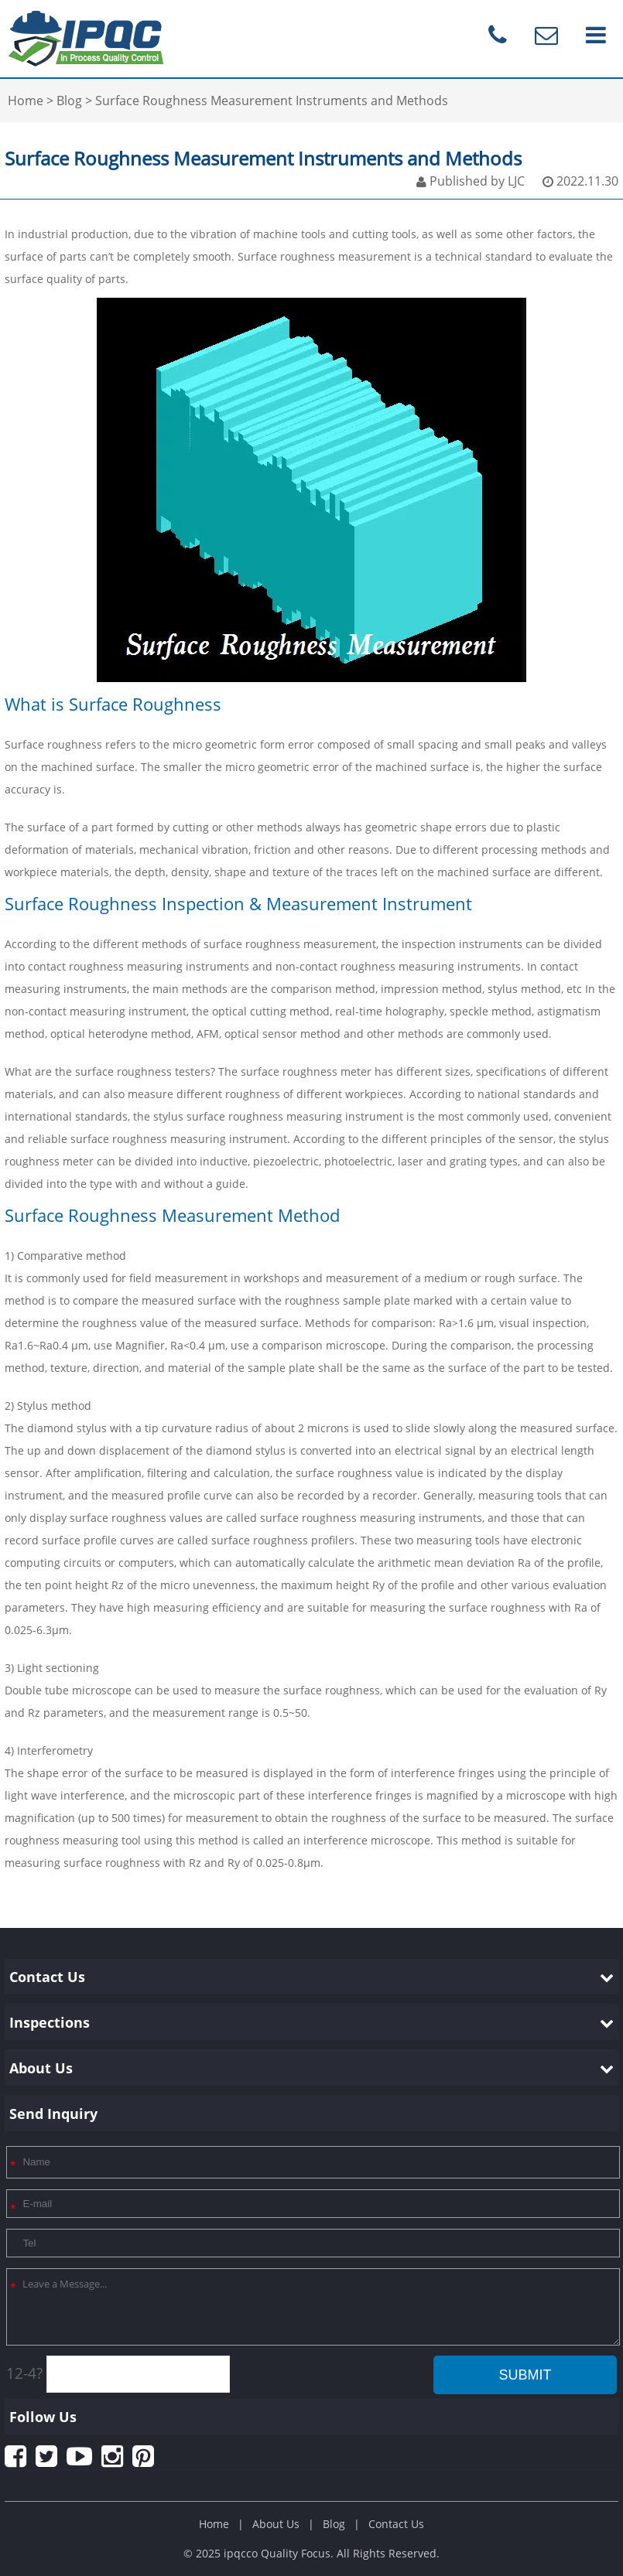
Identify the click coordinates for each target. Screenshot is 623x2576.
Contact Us (396, 2523)
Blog (334, 2523)
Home (214, 2523)
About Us (276, 2523)
